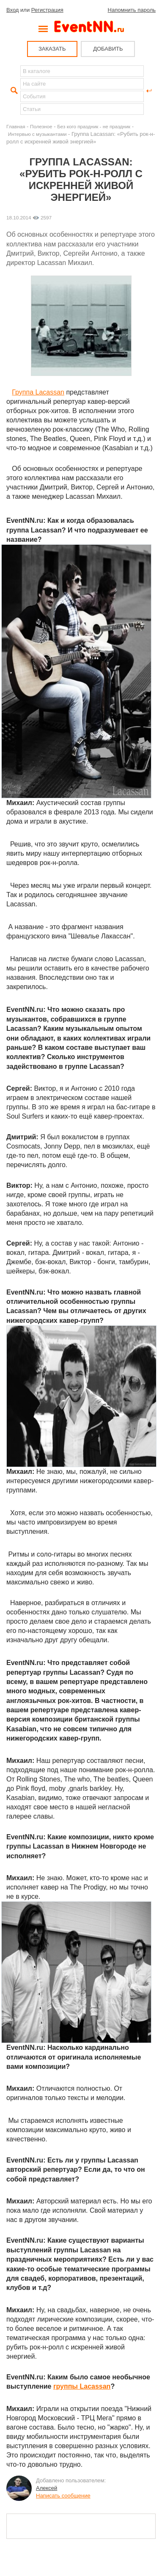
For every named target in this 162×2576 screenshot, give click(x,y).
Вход (12, 10)
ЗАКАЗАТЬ (52, 49)
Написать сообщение (63, 2495)
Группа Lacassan (38, 392)
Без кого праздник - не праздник (93, 126)
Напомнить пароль (132, 10)
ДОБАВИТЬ (108, 49)
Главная (15, 126)
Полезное (41, 126)
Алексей (46, 2488)
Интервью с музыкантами (37, 134)
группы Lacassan (82, 2386)
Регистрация (47, 10)
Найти (13, 90)
